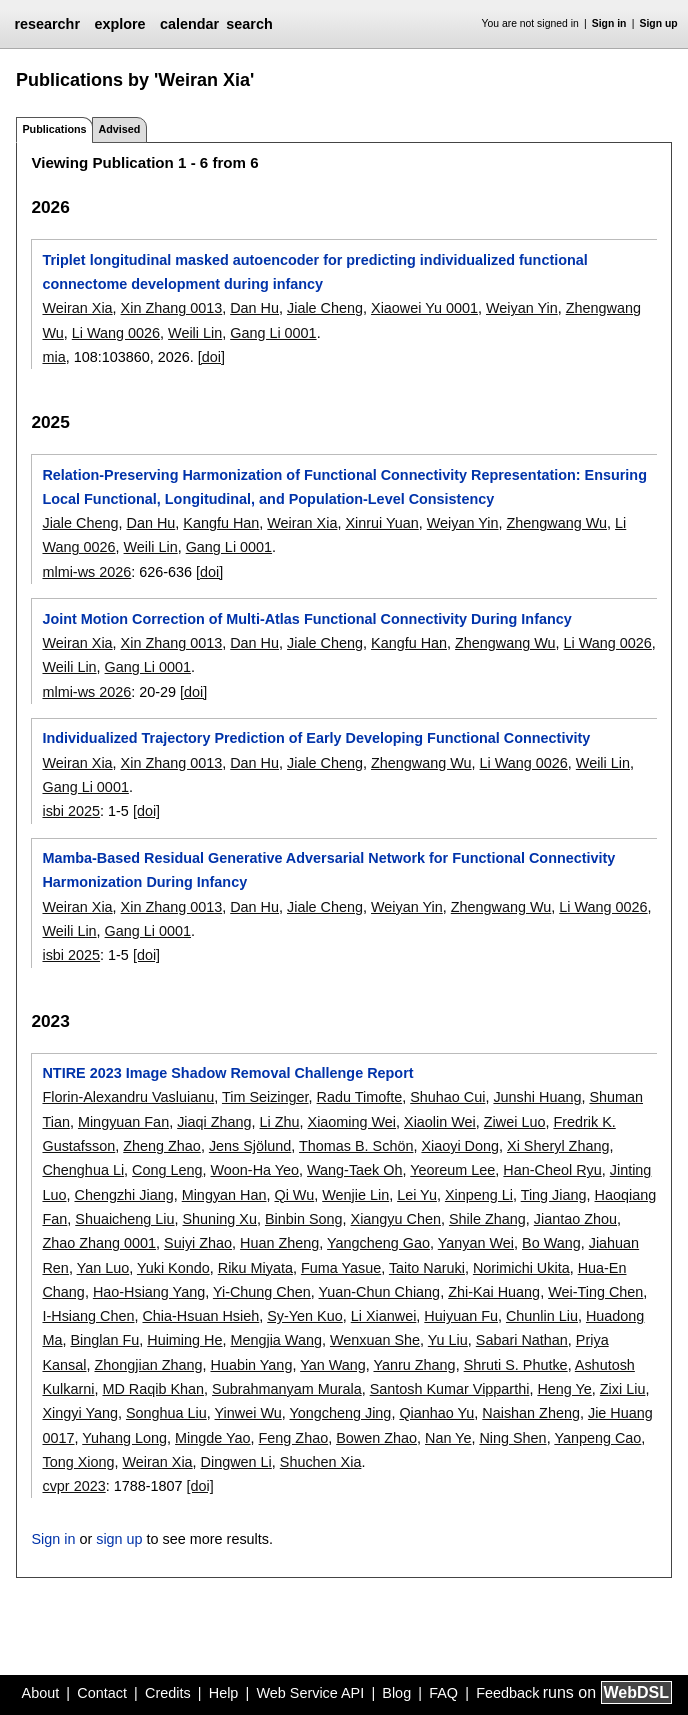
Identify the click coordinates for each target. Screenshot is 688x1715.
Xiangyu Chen (396, 1219)
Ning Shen (512, 1438)
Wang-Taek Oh (354, 1170)
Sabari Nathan (522, 1340)
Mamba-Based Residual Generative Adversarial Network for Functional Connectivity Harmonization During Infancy (328, 870)
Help (224, 1693)
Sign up (659, 23)
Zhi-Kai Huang (494, 1292)
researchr (47, 24)
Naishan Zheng (531, 1413)
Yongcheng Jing (340, 1413)
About (41, 1693)
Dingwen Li (236, 1462)
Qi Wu (294, 1195)
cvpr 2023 (73, 1486)
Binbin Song (304, 1219)
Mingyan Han (224, 1195)
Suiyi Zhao (198, 1243)
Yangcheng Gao (378, 1243)
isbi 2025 (71, 811)
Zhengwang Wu (557, 523)
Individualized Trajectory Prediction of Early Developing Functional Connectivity (316, 738)
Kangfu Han (221, 523)
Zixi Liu (623, 1389)
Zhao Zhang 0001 (99, 1243)
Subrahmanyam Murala (287, 1389)
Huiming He (184, 1340)
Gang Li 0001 (273, 333)
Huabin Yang (252, 1365)
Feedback (507, 1693)
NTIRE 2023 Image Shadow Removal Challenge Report (227, 1073)
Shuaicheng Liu (124, 1219)
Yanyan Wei (476, 1243)
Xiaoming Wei (352, 1122)
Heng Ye (564, 1389)
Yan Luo (103, 1268)
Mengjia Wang (275, 1340)
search (249, 24)
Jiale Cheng (325, 308)
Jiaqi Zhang (214, 1122)
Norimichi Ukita (521, 1268)
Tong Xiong (78, 1462)
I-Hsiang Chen (88, 1316)
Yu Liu (448, 1340)
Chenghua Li (83, 1170)
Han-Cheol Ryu (552, 1170)
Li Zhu (280, 1122)
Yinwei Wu (248, 1413)
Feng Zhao (294, 1438)
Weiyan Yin (522, 308)
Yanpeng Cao (597, 1438)
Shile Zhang (487, 1219)
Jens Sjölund (250, 1146)
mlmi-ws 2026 (86, 572)
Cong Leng (167, 1170)
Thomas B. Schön (356, 1146)
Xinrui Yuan (381, 523)
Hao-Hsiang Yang (149, 1292)
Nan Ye (448, 1438)
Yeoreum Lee (452, 1170)
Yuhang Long (124, 1438)
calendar (189, 24)
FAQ (443, 1693)
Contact (102, 1693)
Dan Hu (254, 308)
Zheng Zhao (162, 1146)
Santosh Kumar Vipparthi (450, 1389)
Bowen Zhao (376, 1438)
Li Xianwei (384, 1316)
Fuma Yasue (341, 1268)
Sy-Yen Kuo (304, 1316)
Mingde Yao (212, 1438)
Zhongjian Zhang (148, 1365)
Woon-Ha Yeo (255, 1170)
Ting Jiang (554, 1195)
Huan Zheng (279, 1243)
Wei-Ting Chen (595, 1292)
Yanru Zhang (414, 1365)
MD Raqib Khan (153, 1389)
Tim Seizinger (265, 1097)
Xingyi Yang (79, 1413)
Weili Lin (195, 333)
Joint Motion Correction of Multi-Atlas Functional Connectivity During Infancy (306, 619)
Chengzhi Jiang (123, 1195)
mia (53, 357)
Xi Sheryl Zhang (558, 1146)
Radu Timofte (360, 1097)
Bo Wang (551, 1243)
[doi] (211, 357)
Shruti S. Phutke (516, 1365)
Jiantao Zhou (575, 1219)
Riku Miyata (255, 1268)
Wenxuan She (375, 1340)
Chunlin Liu (542, 1316)
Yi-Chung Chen (262, 1292)
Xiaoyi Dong (460, 1146)
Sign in (609, 23)
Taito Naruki (427, 1268)
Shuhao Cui (447, 1097)
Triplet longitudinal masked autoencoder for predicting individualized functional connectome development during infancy (314, 272)
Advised (119, 129)
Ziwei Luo (515, 1122)
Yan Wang (333, 1365)
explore (119, 24)
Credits (168, 1693)
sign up (119, 1539)
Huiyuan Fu (461, 1316)
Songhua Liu (166, 1413)
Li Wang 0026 (116, 333)
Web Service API (310, 1693)
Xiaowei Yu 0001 (424, 308)
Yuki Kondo (173, 1268)
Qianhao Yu (436, 1413)
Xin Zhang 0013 (172, 308)
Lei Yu (417, 1195)
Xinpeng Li (479, 1195)
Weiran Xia (77, 308)
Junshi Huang (537, 1097)
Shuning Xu (220, 1219)
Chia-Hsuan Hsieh (200, 1316)
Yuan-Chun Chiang (380, 1292)
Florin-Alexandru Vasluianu (128, 1097)
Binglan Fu (104, 1340)
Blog (396, 1693)
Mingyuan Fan (123, 1122)
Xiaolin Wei (440, 1122)
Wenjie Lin (355, 1195)
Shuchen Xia (321, 1462)
